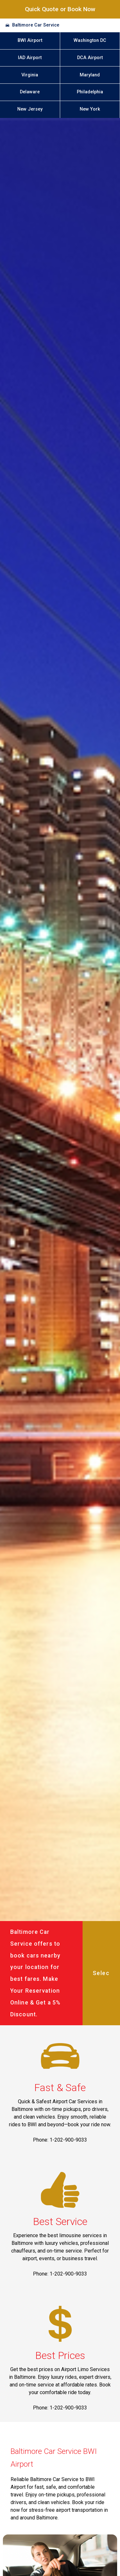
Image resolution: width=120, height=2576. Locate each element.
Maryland (90, 75)
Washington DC (90, 40)
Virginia (29, 75)
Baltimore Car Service (35, 25)
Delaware (30, 92)
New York (90, 109)
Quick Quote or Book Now (60, 9)
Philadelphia (90, 92)
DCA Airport (90, 57)
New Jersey (30, 109)
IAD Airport (30, 57)
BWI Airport (30, 40)
